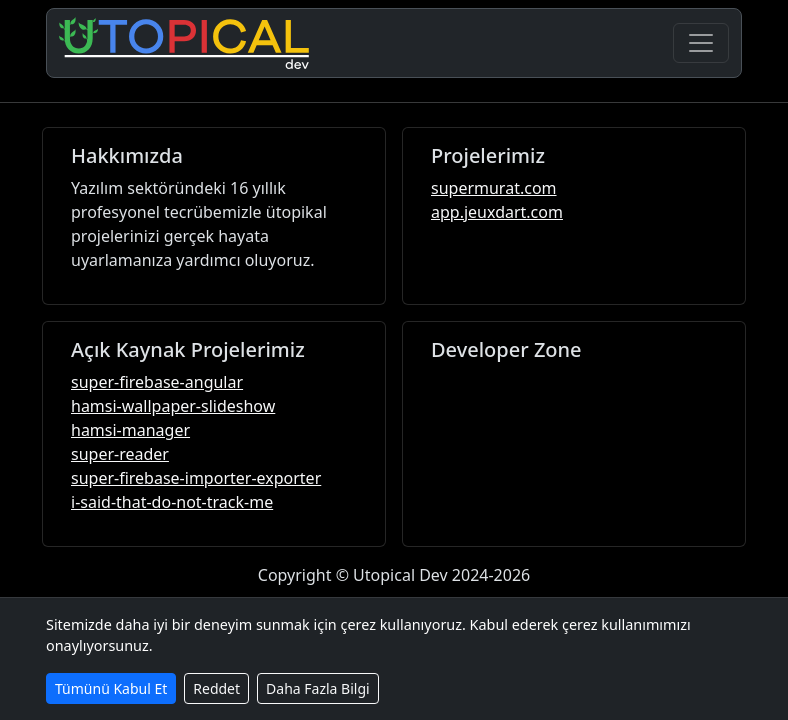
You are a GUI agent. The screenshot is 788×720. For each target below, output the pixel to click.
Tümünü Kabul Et (111, 688)
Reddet (216, 688)
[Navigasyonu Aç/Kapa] (701, 43)
